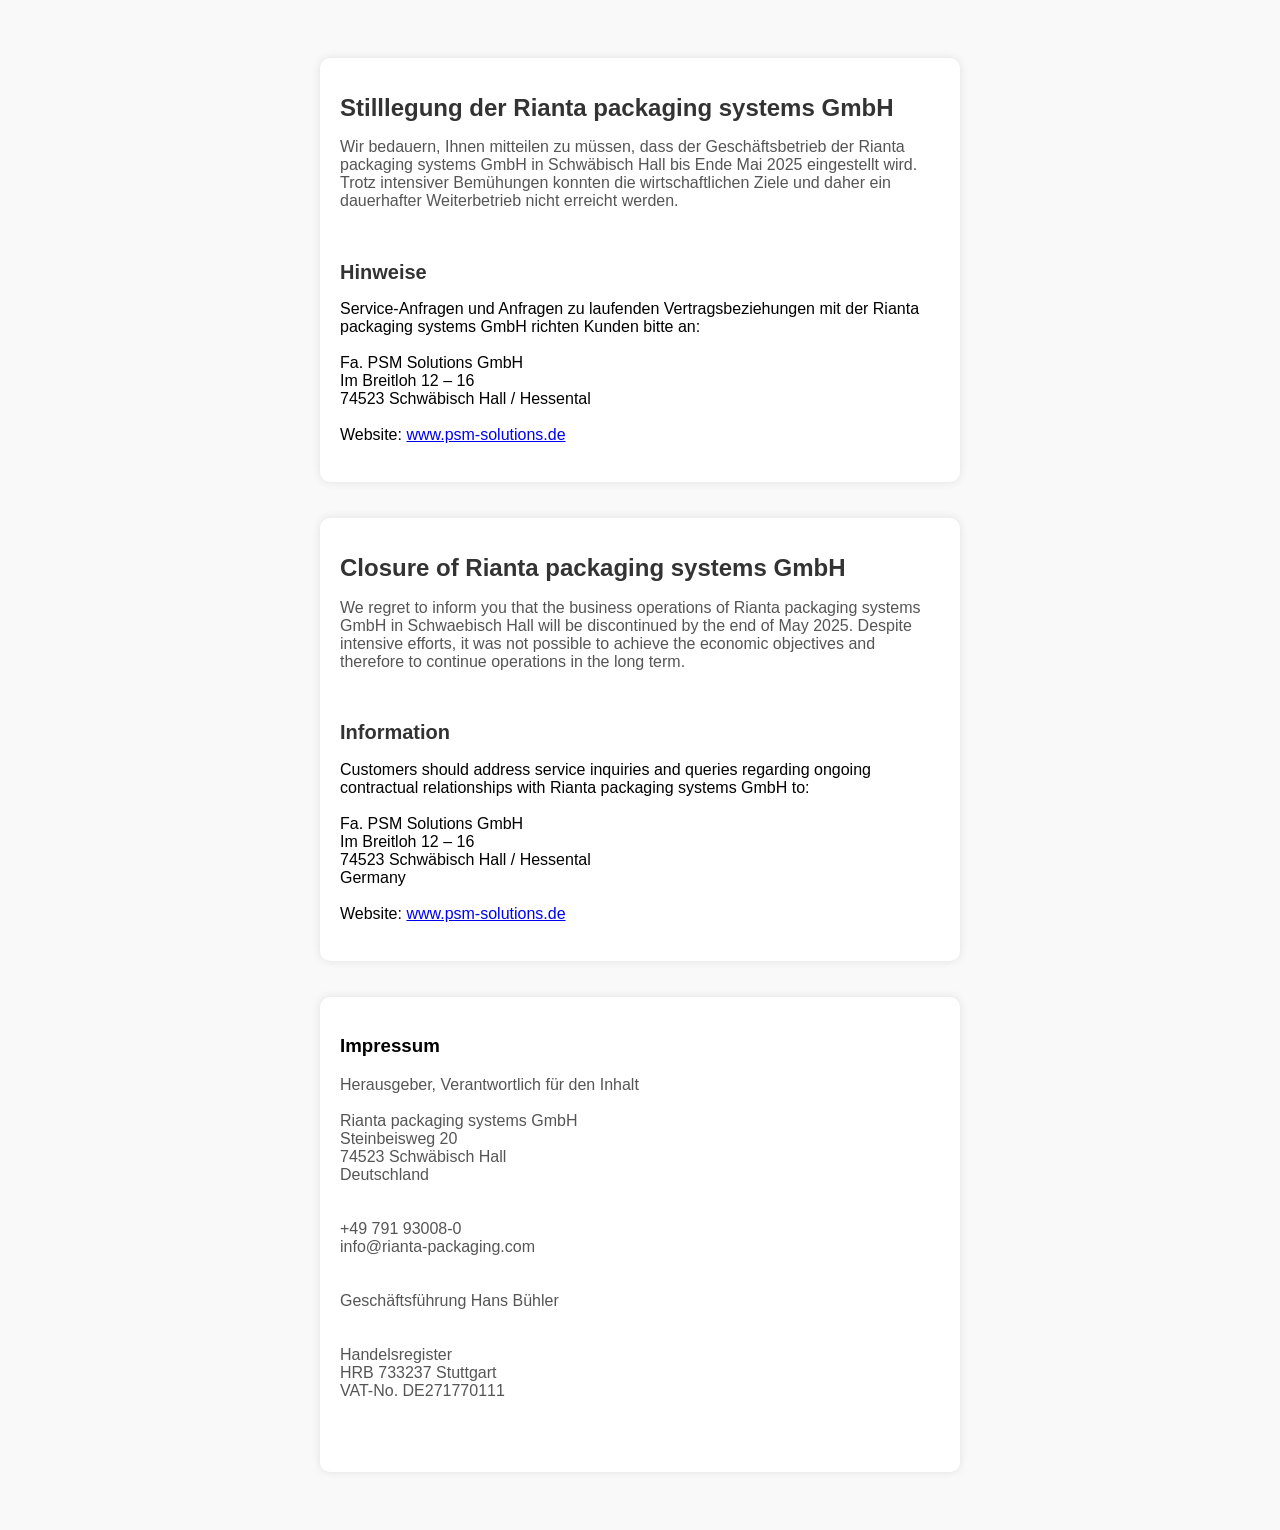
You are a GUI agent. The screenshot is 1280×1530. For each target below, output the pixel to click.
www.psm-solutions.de (485, 434)
